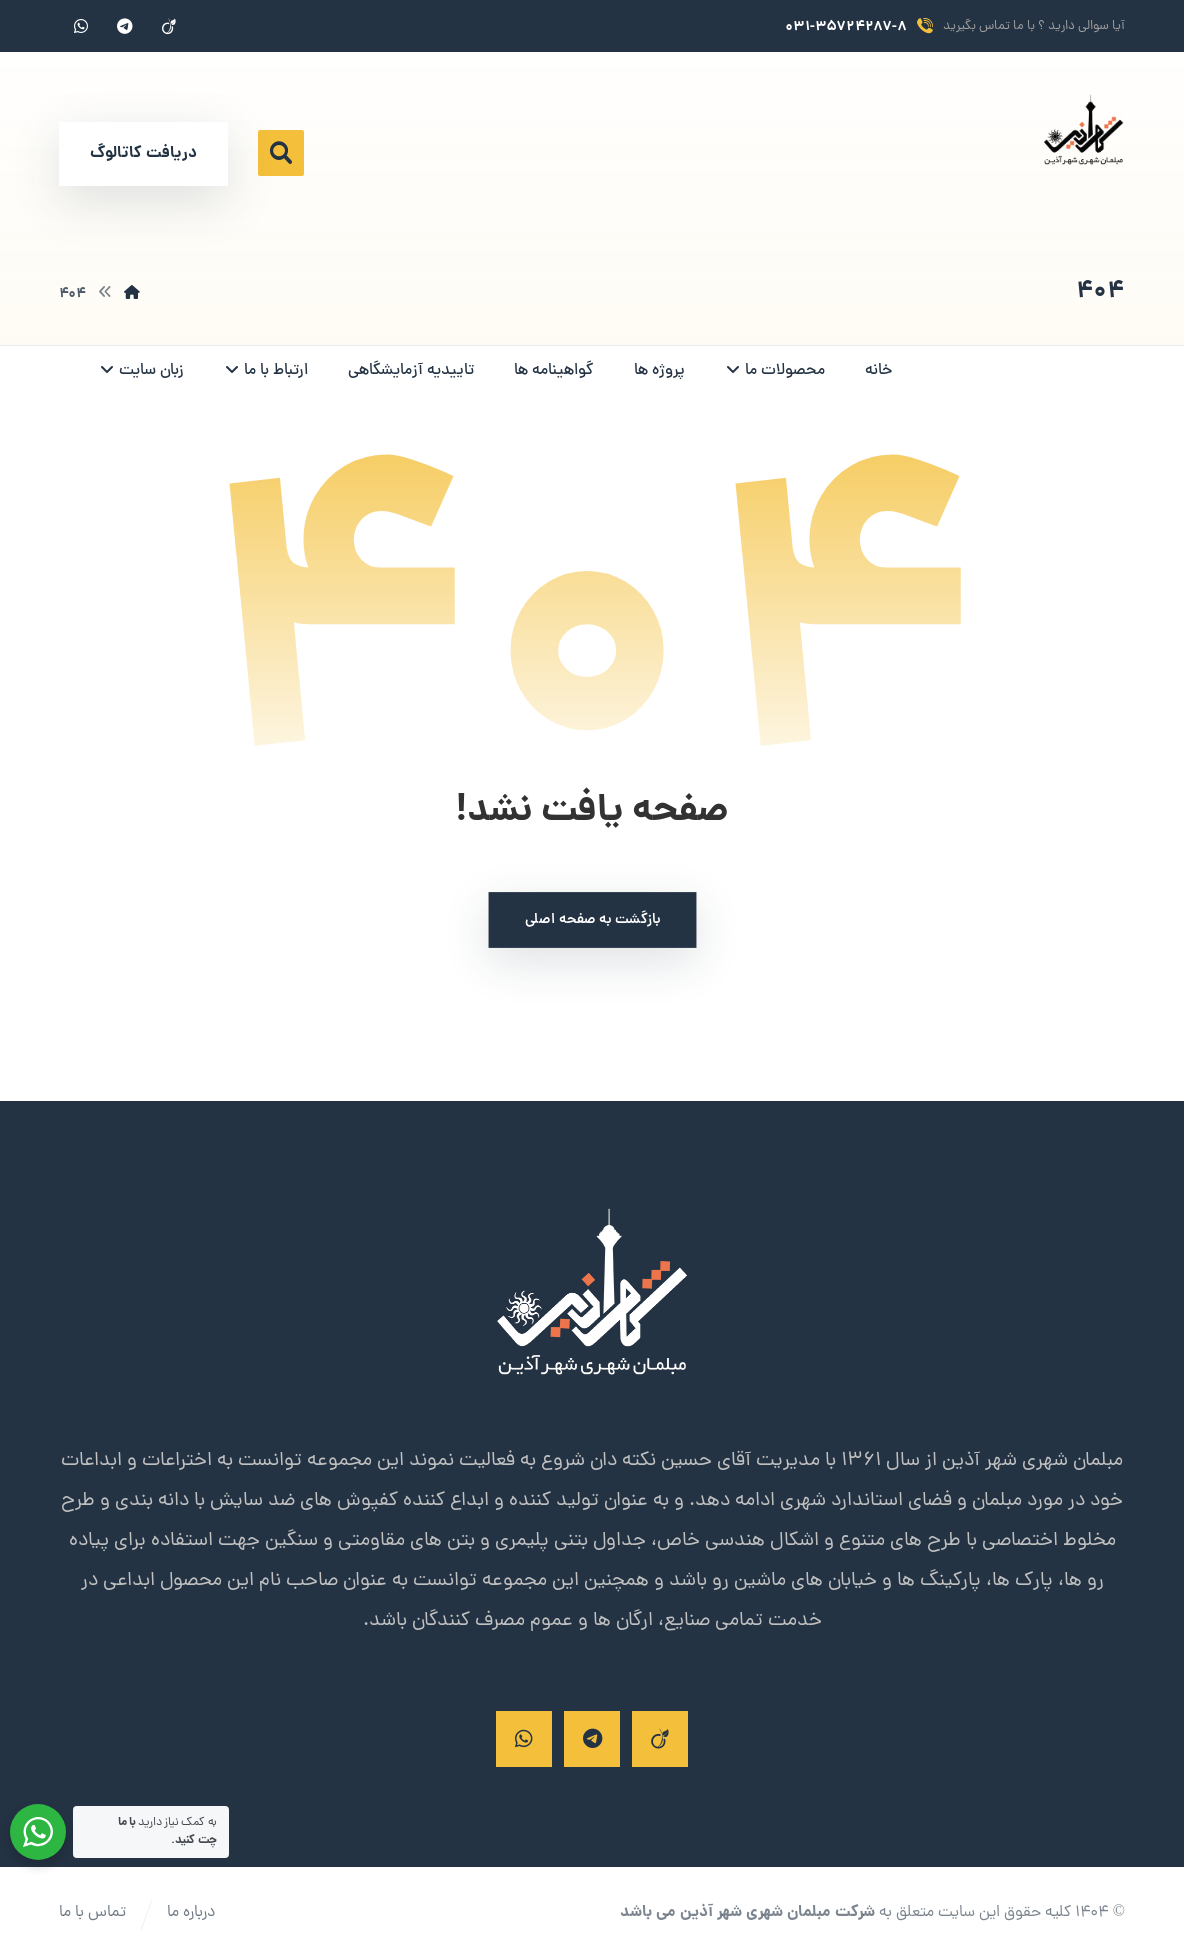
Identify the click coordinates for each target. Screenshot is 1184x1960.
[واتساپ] (81, 26)
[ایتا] (169, 26)
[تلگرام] (125, 26)
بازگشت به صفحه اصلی (592, 920)
